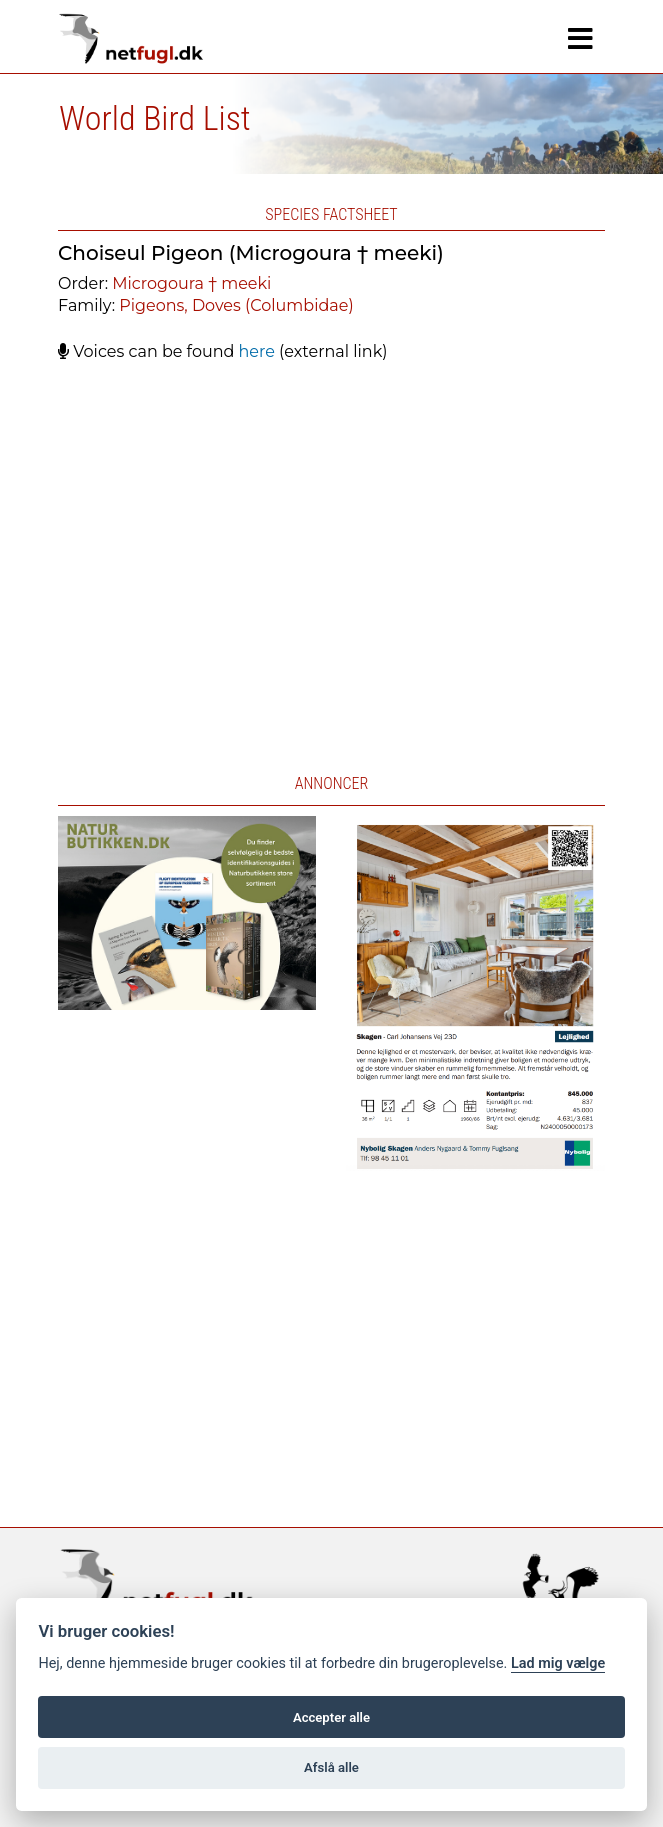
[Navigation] (580, 39)
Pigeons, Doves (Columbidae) (236, 305)
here (257, 351)
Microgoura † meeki (191, 283)
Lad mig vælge (558, 1663)
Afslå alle (331, 1767)
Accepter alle (331, 1717)
